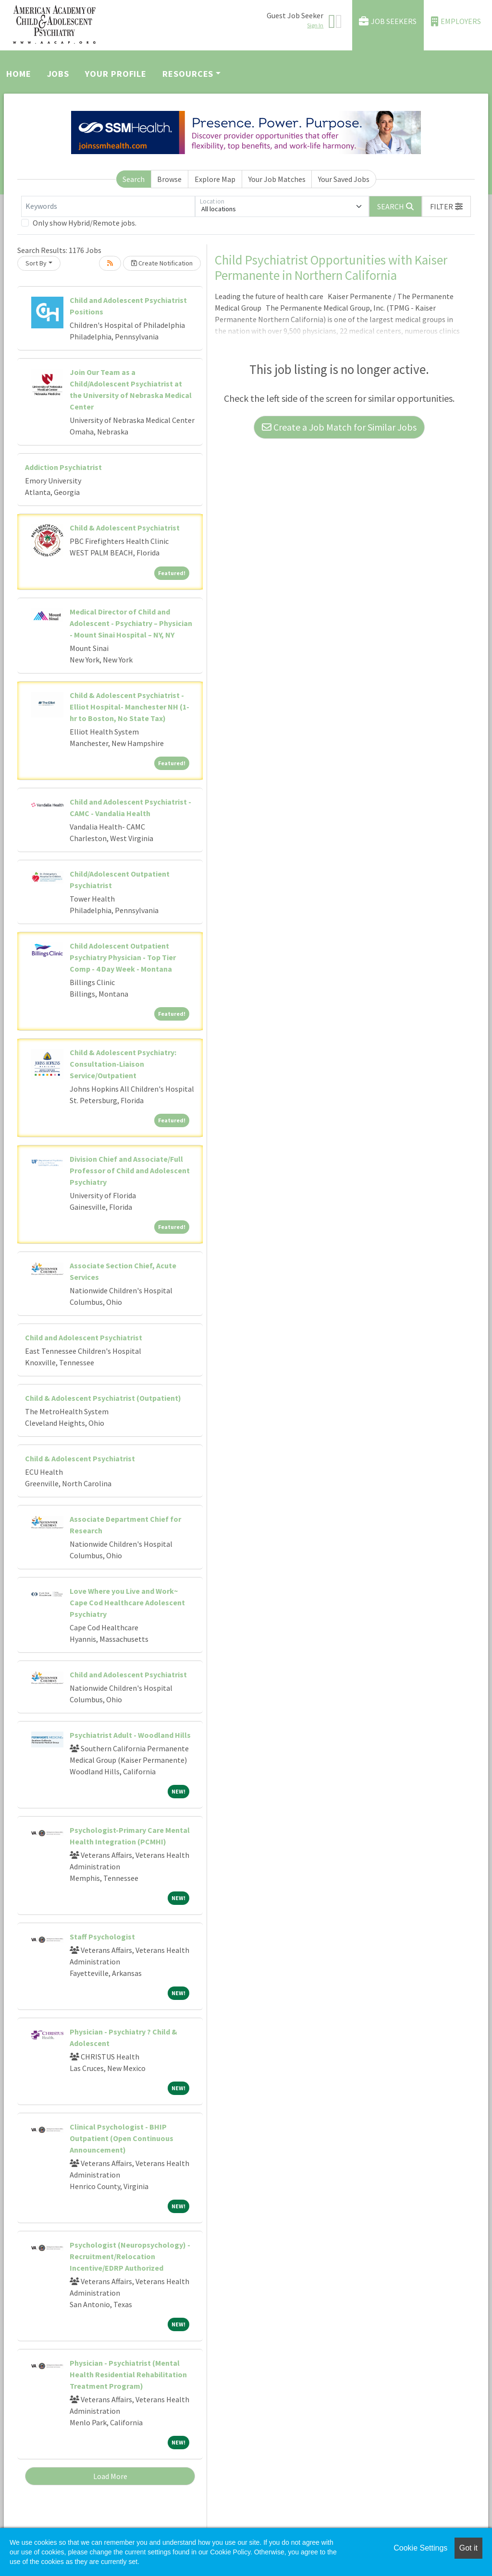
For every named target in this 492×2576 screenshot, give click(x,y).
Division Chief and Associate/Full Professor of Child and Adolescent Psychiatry (130, 1170)
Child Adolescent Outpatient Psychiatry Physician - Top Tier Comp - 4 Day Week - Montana (123, 957)
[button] (446, 206)
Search (134, 179)
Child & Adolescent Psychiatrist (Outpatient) (103, 1398)
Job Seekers (388, 21)
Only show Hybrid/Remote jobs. (84, 223)
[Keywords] (108, 206)
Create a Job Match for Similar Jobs (339, 427)
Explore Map (215, 179)
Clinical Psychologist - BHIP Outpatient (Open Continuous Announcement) (121, 2138)
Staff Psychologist (102, 1936)
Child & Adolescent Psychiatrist (125, 527)
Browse (169, 179)
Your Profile (116, 73)
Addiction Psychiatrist (63, 467)
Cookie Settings (420, 2548)
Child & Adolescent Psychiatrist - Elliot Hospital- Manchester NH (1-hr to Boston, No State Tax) (129, 706)
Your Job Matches (277, 179)
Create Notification (162, 263)
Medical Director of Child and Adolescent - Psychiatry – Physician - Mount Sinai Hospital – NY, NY (131, 623)
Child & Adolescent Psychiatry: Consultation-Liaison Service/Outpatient (123, 1063)
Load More (110, 2476)
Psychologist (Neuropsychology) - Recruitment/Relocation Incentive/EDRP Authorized (130, 2256)
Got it (468, 2548)
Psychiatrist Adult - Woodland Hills (130, 1735)
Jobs (58, 73)
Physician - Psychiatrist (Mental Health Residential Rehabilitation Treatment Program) (128, 2374)
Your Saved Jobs (343, 179)
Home (18, 73)
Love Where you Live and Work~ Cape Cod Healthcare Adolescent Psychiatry (127, 1602)
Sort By (36, 263)
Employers (456, 21)
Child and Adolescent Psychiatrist (83, 1337)
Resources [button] (187, 73)
